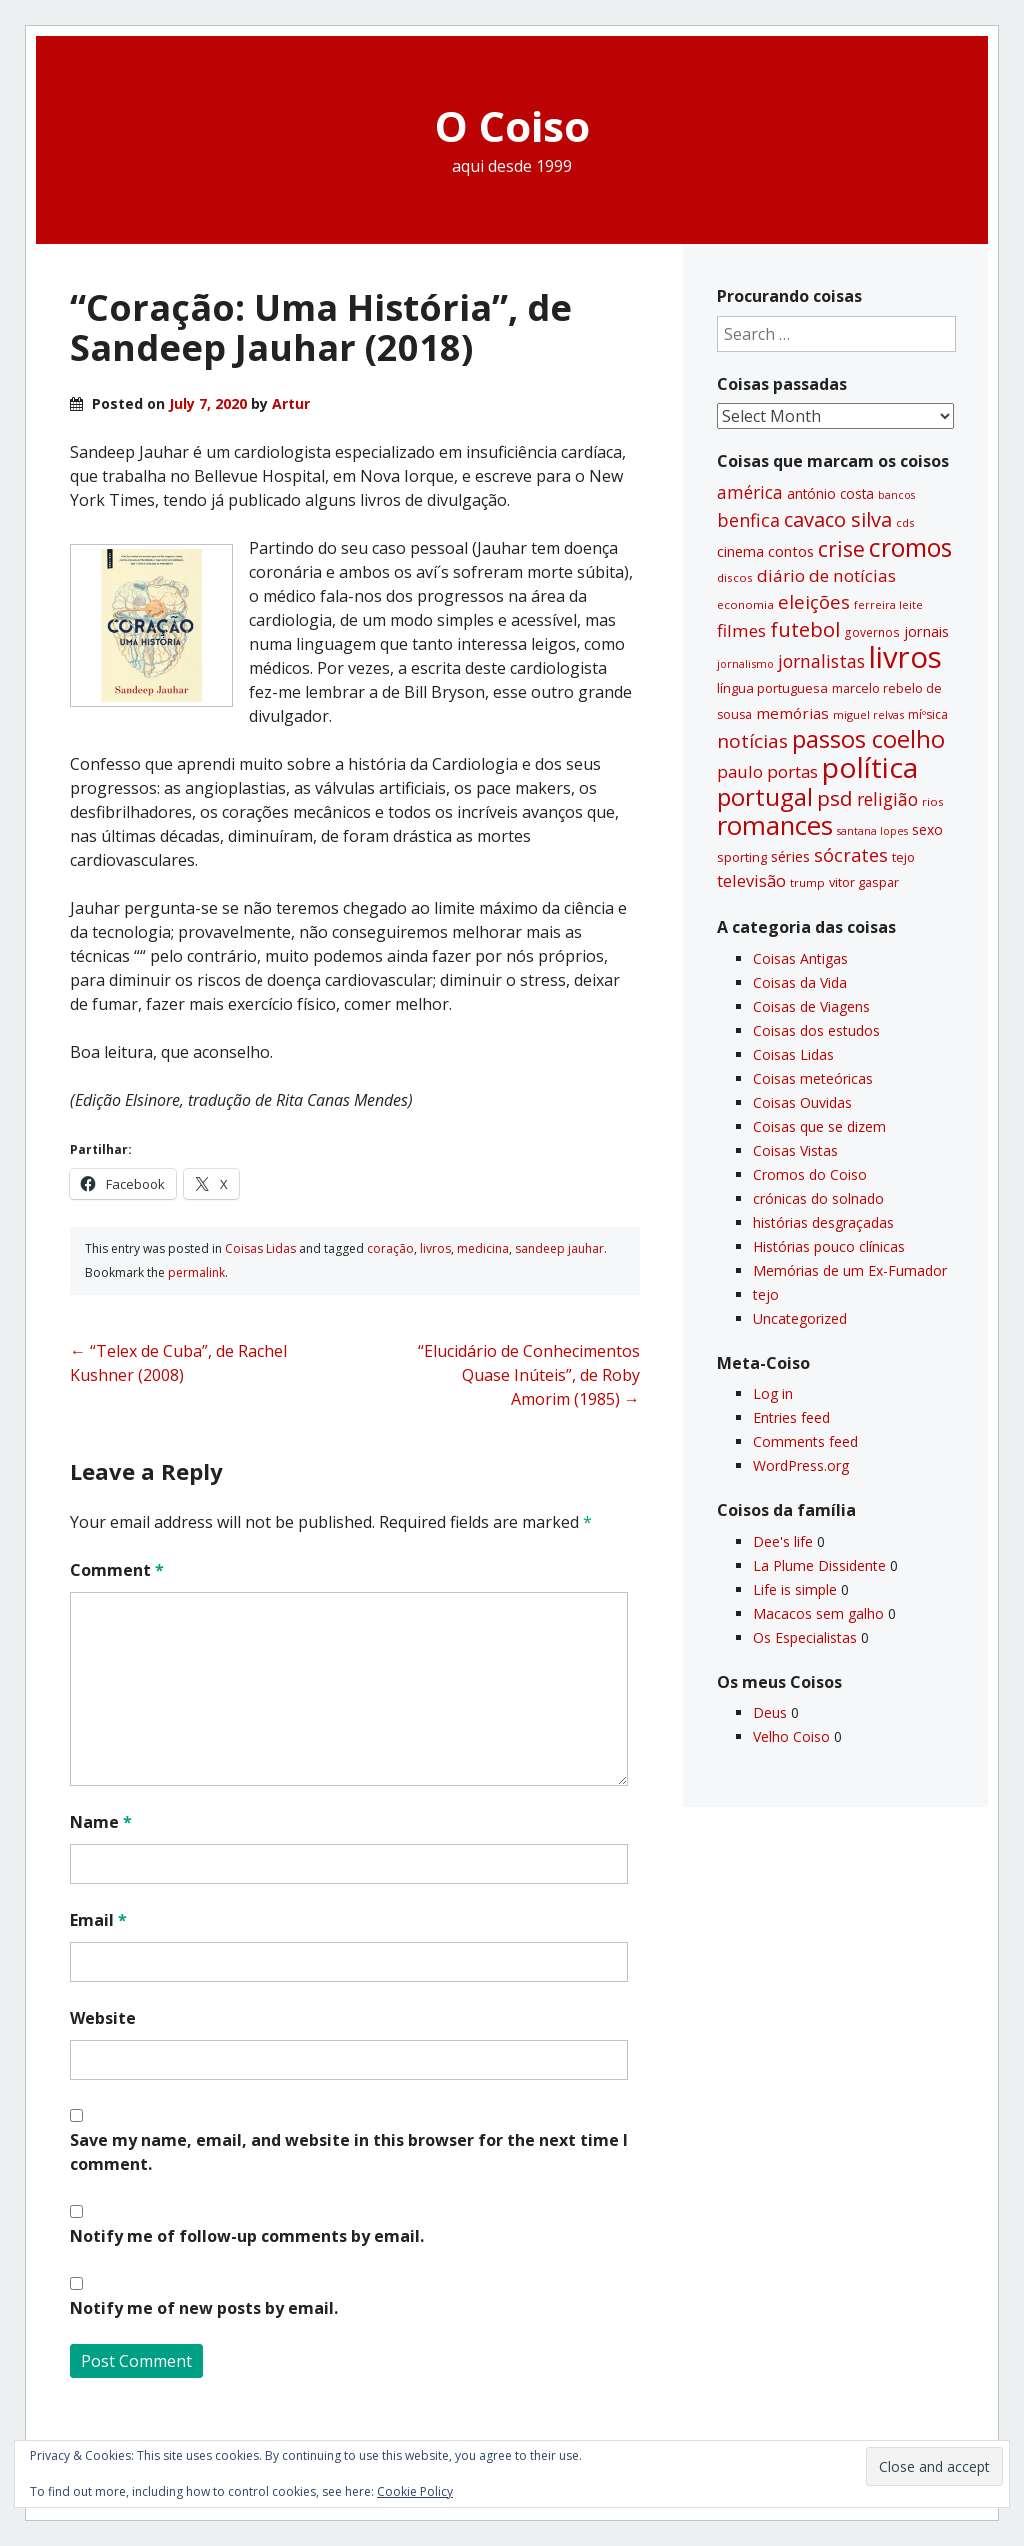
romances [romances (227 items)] (775, 825)
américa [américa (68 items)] (750, 492)
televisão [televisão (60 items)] (751, 880)
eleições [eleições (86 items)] (814, 602)
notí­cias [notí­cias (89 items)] (752, 741)
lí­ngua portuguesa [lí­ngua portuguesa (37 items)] (772, 688)
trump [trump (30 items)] (807, 882)
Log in (773, 1393)
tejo (766, 1294)
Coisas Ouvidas (802, 1102)
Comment (117, 1570)
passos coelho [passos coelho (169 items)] (868, 739)
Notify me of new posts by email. (204, 2308)
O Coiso (512, 125)
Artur (291, 403)
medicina (483, 1248)
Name (101, 1822)
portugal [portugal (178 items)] (765, 796)
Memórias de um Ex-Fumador (850, 1270)
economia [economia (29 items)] (745, 604)
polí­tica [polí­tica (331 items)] (870, 767)
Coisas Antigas (800, 958)
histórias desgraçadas (823, 1222)
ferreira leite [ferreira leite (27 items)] (888, 604)
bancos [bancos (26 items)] (896, 495)
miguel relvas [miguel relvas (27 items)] (868, 714)
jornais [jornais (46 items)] (926, 631)
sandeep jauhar (559, 1248)
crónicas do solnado (818, 1198)
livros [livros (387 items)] (905, 657)
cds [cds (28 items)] (905, 522)
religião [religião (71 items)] (887, 799)
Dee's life (783, 1541)
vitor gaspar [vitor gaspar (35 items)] (864, 882)
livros (435, 1248)
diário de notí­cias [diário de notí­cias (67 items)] (826, 575)
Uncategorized (800, 1318)
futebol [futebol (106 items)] (805, 629)
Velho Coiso (791, 1736)
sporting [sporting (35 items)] (742, 857)
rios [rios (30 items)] (933, 801)
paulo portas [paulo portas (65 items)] (767, 771)
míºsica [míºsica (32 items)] (928, 714)
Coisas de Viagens (811, 1006)
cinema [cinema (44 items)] (740, 551)
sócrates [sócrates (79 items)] (851, 855)
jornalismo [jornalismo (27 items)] (745, 663)
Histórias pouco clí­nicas (829, 1246)
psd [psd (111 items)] (835, 798)
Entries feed (791, 1417)
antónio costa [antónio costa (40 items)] (830, 494)
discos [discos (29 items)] (735, 577)
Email (98, 1920)
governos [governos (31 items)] (872, 632)
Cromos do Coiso (810, 1174)
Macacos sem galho (818, 1613)
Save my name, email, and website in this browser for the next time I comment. (349, 2152)
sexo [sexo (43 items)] (927, 829)
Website (103, 2018)
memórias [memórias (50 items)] (792, 713)
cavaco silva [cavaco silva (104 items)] (838, 519)
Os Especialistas (805, 1637)
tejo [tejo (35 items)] (903, 857)
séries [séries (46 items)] (790, 856)
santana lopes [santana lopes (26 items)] (872, 831)
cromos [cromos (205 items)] (910, 547)
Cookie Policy (415, 2491)
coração (390, 1248)
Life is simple (795, 1589)
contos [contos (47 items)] (791, 551)
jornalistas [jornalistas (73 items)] (821, 661)
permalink (196, 1272)
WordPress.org (801, 1465)
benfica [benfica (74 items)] (748, 520)
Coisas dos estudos (816, 1030)
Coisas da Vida (800, 982)
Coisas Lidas (260, 1248)
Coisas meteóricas (813, 1078)
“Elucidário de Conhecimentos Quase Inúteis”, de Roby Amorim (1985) (529, 1375)
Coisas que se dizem (819, 1126)
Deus (770, 1712)
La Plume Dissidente (819, 1565)
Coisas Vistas (795, 1150)
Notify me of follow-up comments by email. (247, 2236)
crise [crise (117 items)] (841, 549)
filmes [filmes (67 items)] (741, 630)
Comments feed (805, 1441)
